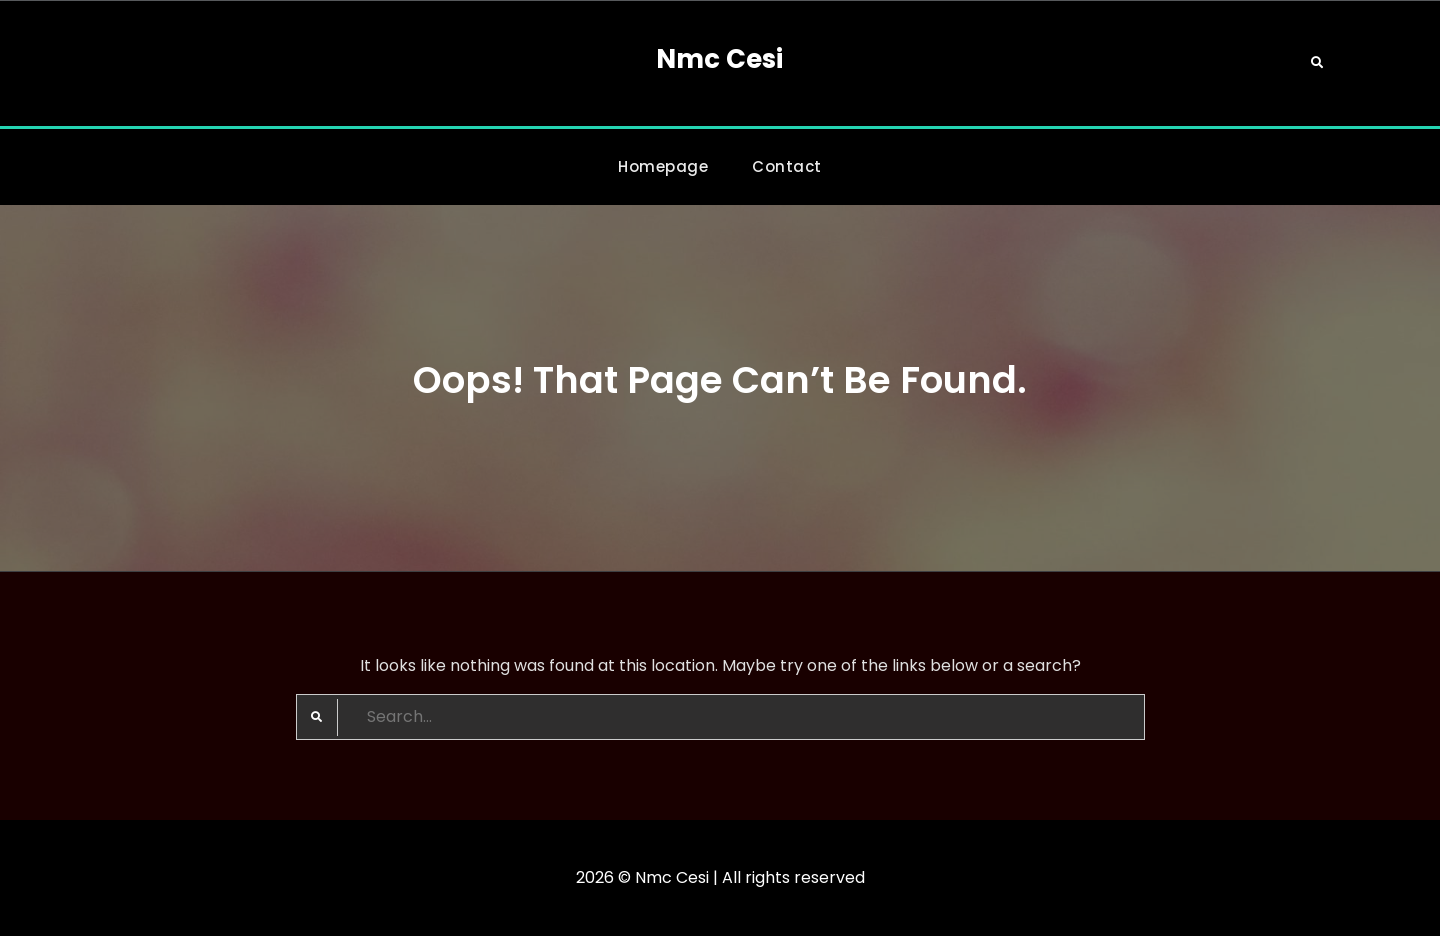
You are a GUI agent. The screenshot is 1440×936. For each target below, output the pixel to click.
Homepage (663, 166)
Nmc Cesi (719, 59)
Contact (787, 166)
